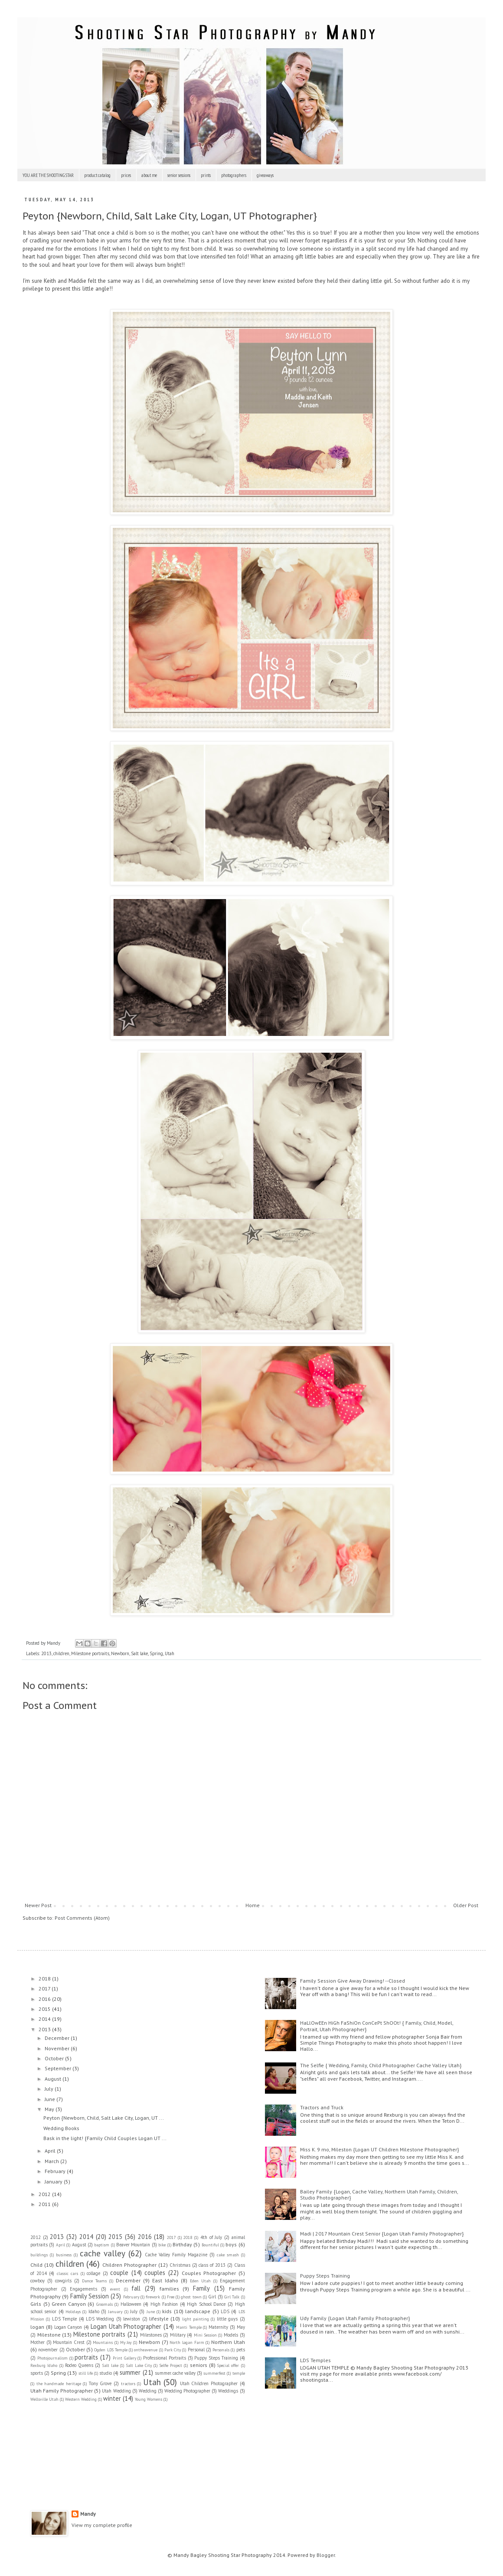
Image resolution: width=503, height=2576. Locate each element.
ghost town (191, 2297)
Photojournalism (52, 2358)
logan (37, 2327)
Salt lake (139, 1653)
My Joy (126, 2342)
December (58, 2038)
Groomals (104, 2304)
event (115, 2289)
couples (154, 2272)
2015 (45, 2009)
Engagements (83, 2289)
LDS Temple (64, 2319)
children (61, 1653)
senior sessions (178, 175)
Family (201, 2288)
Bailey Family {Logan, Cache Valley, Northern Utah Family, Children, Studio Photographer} (379, 2194)
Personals (220, 2350)
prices (126, 175)
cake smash (228, 2255)
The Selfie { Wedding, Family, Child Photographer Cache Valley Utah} (380, 2065)
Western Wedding (81, 2399)
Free (170, 2297)
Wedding (148, 2391)
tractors (128, 2383)
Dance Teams (94, 2281)
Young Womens (148, 2399)
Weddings (228, 2391)
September (58, 2068)
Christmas (180, 2265)
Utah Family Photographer (61, 2390)
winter (112, 2398)
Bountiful (210, 2245)
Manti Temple (189, 2327)
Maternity (218, 2327)
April (51, 2150)
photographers (233, 175)
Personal (196, 2350)
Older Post (465, 1905)
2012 (45, 2194)
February (56, 2171)
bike (162, 2245)
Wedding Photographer (187, 2391)
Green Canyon (69, 2304)
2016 (45, 1999)
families (169, 2288)
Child (36, 2265)
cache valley (102, 2253)
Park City (172, 2350)
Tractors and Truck (321, 2107)
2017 (45, 1988)
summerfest (214, 2373)
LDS (225, 2311)
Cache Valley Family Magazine (176, 2255)
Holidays (73, 2311)
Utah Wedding (116, 2391)
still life (85, 2373)
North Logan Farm (187, 2342)
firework (153, 2297)
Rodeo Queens (79, 2365)
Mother (37, 2342)
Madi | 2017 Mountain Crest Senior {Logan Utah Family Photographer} (382, 2233)
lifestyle (159, 2318)
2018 (45, 1978)
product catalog (97, 175)
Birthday (182, 2244)
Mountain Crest (69, 2342)
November (58, 2048)
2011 (45, 2204)
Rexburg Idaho (43, 2365)
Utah (169, 1653)
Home (252, 1905)
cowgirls (63, 2281)
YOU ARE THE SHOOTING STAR (48, 175)
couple (119, 2272)
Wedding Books (61, 2128)
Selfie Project (171, 2365)
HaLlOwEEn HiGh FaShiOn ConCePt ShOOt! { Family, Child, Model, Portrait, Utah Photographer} (376, 2026)
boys (231, 2244)
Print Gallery (124, 2358)
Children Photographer (129, 2265)
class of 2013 (212, 2265)
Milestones (151, 2335)
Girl (212, 2297)
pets (240, 2350)
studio (105, 2373)
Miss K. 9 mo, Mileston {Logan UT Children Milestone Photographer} (379, 2149)
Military (178, 2335)
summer (130, 2372)
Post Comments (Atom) (82, 1918)
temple (238, 2373)
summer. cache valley (175, 2373)
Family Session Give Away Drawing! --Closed (352, 1980)
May (50, 2109)
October (55, 2058)
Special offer (228, 2365)
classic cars (67, 2273)
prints (206, 175)
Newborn (120, 1653)
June (50, 2099)
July (50, 2088)
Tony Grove (100, 2383)
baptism (101, 2245)
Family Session (89, 2296)
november (48, 2350)
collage (93, 2273)
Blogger (326, 2555)
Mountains (103, 2342)
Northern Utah (228, 2342)
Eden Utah (200, 2281)
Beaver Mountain (133, 2245)
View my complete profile (102, 2525)
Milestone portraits (90, 1653)
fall (135, 2288)
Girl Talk (231, 2297)
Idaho (93, 2311)
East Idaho (165, 2280)
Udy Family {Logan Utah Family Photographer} (355, 2318)
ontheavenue (145, 2350)
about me (149, 175)
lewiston (131, 2319)
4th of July (211, 2237)
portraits (86, 2357)
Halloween (131, 2304)
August (53, 2078)
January (54, 2181)
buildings (39, 2255)
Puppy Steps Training (216, 2358)
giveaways (265, 175)
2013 (46, 1653)
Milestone (49, 2334)
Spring (156, 1653)
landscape (197, 2311)
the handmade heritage (58, 2383)
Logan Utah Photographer (126, 2326)
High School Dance (206, 2304)
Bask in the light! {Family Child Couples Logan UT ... (105, 2138)
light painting (195, 2319)
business (64, 2255)
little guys (227, 2319)
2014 (45, 2019)
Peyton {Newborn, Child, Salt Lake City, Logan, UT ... (103, 2117)
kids (167, 2311)
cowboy (37, 2281)
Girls (35, 2304)
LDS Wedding (100, 2319)
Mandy (88, 2514)
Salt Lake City (139, 2365)
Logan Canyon (68, 2327)
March (52, 2161)
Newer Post (38, 1905)
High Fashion (164, 2304)
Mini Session (205, 2335)
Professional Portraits (164, 2358)
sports (36, 2373)
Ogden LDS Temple (110, 2350)
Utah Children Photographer (209, 2383)
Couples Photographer (209, 2273)
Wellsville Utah (44, 2399)
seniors (198, 2365)
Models (231, 2335)
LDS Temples (315, 2360)
